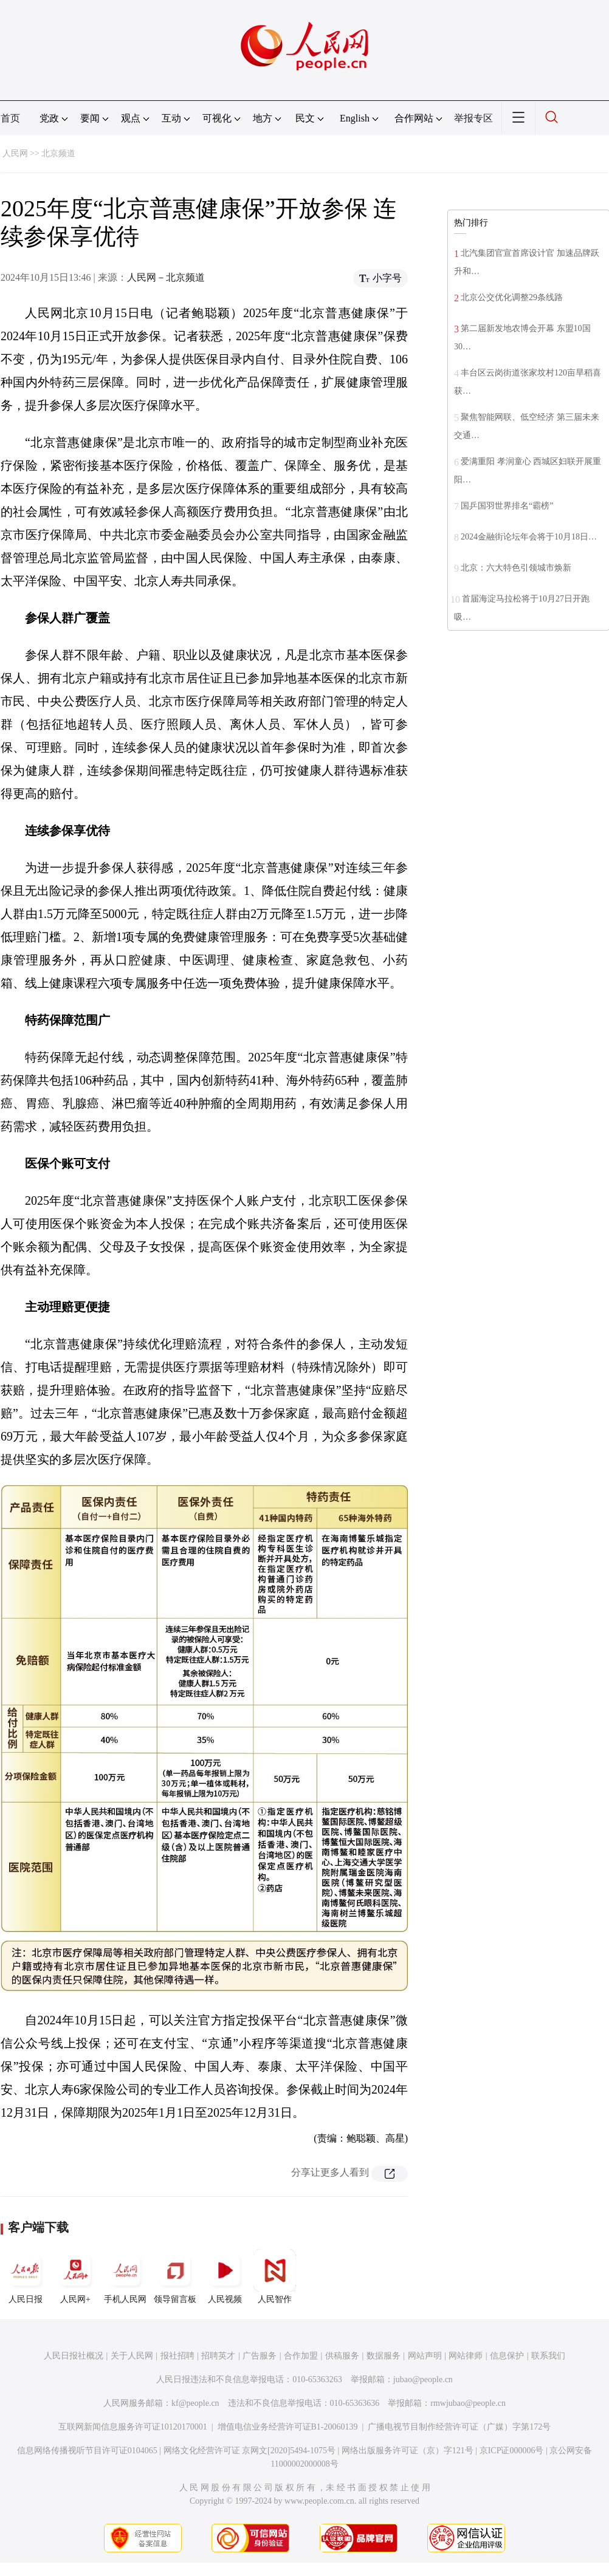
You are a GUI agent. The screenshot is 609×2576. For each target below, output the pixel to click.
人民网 (15, 153)
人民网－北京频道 (166, 277)
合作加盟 (301, 2355)
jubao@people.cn (423, 2379)
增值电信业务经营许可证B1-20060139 (288, 2426)
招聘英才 (218, 2355)
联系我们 (548, 2355)
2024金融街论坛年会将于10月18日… (529, 536)
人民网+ (75, 2276)
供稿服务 (342, 2355)
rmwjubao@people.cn (468, 2403)
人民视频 (225, 2276)
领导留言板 (175, 2276)
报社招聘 (177, 2355)
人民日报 (25, 2276)
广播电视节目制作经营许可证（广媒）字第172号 (459, 2426)
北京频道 (58, 153)
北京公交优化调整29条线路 (512, 297)
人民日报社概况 (73, 2355)
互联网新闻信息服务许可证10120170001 (132, 2426)
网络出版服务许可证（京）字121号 (407, 2450)
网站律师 (466, 2355)
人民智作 (274, 2276)
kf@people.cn (195, 2403)
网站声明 (425, 2355)
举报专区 (473, 118)
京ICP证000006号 (512, 2450)
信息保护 (507, 2355)
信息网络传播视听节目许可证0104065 (87, 2450)
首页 (10, 118)
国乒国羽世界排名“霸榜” (507, 505)
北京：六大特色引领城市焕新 (516, 567)
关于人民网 (132, 2355)
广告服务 (260, 2355)
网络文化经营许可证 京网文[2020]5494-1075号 (249, 2450)
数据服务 (383, 2355)
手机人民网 (125, 2276)
